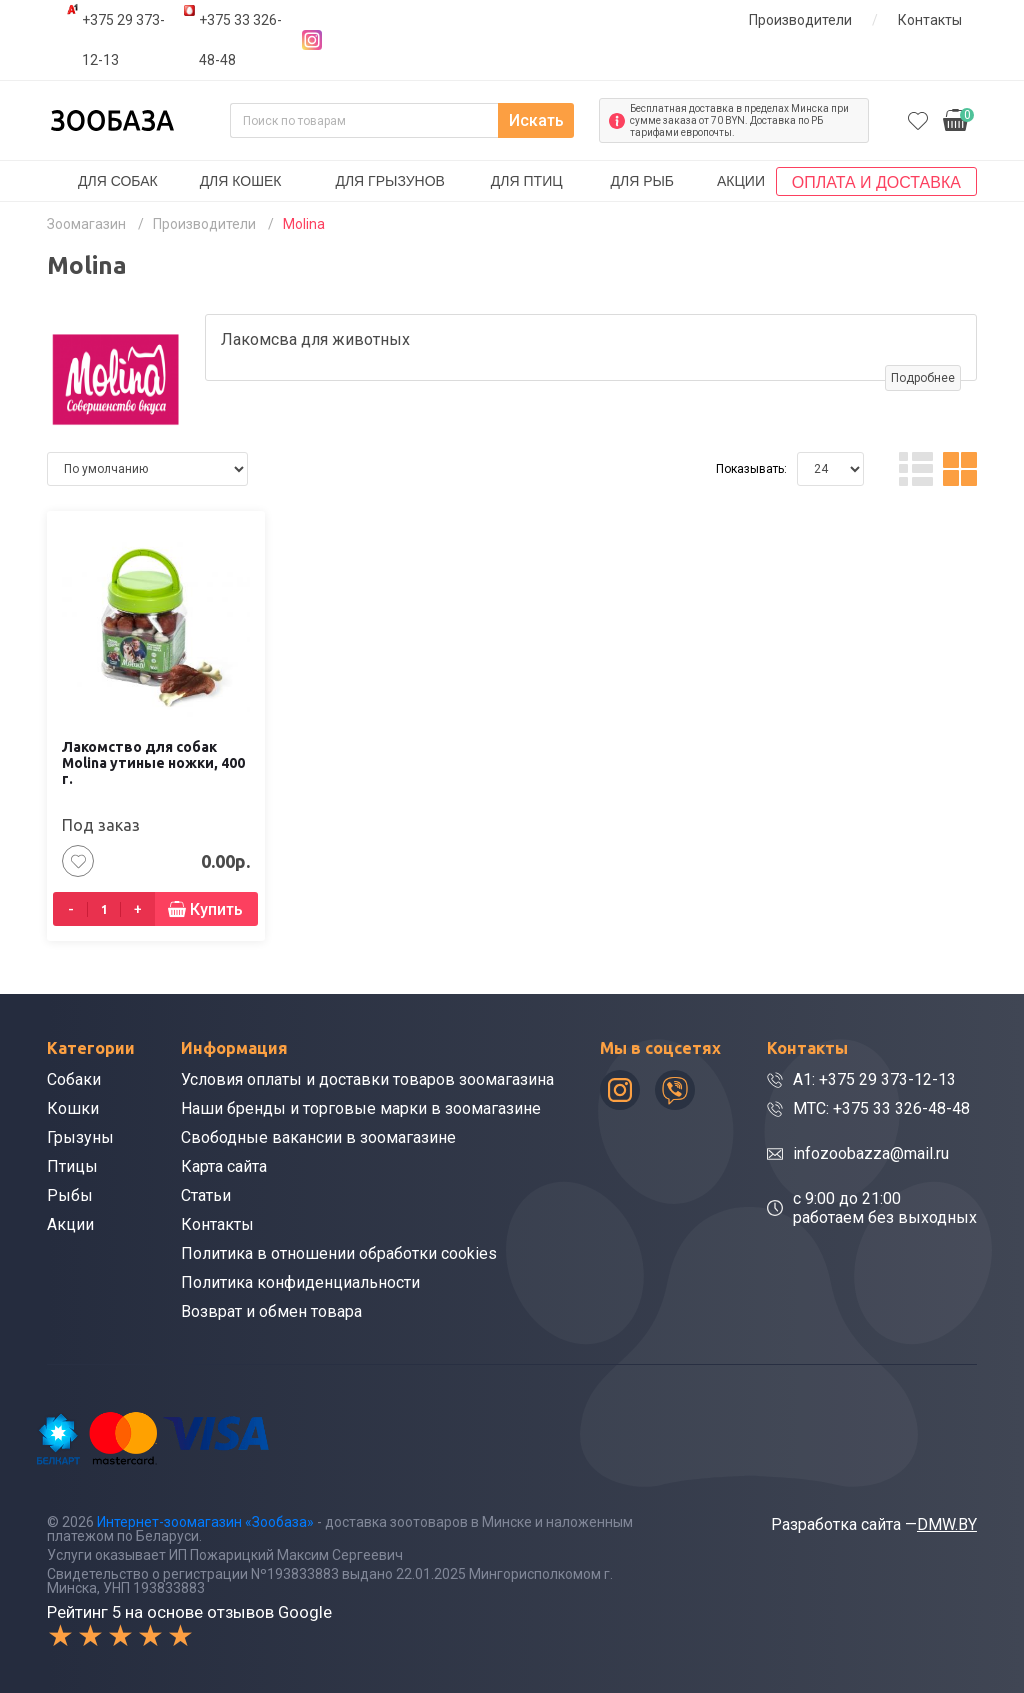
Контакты (930, 20)
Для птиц (527, 181)
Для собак (118, 181)
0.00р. (958, 118)
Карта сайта (224, 1166)
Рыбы (70, 1195)
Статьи (206, 1195)
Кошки (73, 1108)
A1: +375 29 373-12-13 (874, 1079)
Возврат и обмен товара (271, 1311)
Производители (800, 20)
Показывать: (751, 469)
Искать (536, 120)
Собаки (74, 1079)
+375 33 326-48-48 (240, 40)
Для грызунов (390, 181)
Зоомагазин (86, 224)
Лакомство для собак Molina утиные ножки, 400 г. (153, 763)
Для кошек (241, 181)
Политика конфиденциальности (300, 1282)
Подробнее (923, 378)
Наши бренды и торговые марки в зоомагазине (361, 1108)
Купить (216, 909)
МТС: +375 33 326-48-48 (881, 1108)
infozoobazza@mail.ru (871, 1153)
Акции (741, 181)
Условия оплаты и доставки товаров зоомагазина (367, 1079)
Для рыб (642, 181)
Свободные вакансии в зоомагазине (318, 1137)
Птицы (72, 1166)
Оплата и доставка (876, 182)
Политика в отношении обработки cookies (339, 1253)
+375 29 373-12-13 (123, 40)
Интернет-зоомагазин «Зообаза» (205, 1522)
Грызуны (80, 1137)
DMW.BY (947, 1524)
